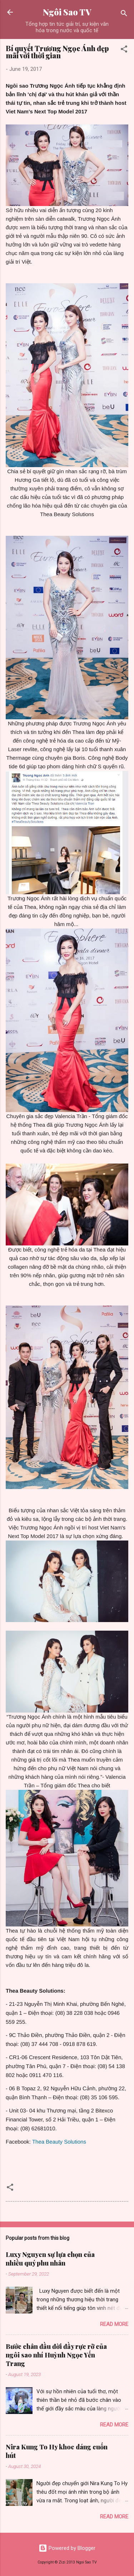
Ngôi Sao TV (67, 12)
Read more (114, 2324)
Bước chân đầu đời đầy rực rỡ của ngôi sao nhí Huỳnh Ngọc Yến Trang (56, 2355)
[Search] (124, 14)
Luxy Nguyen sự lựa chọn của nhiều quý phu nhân (50, 2258)
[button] (124, 50)
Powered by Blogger (67, 2548)
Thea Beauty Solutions (59, 2142)
